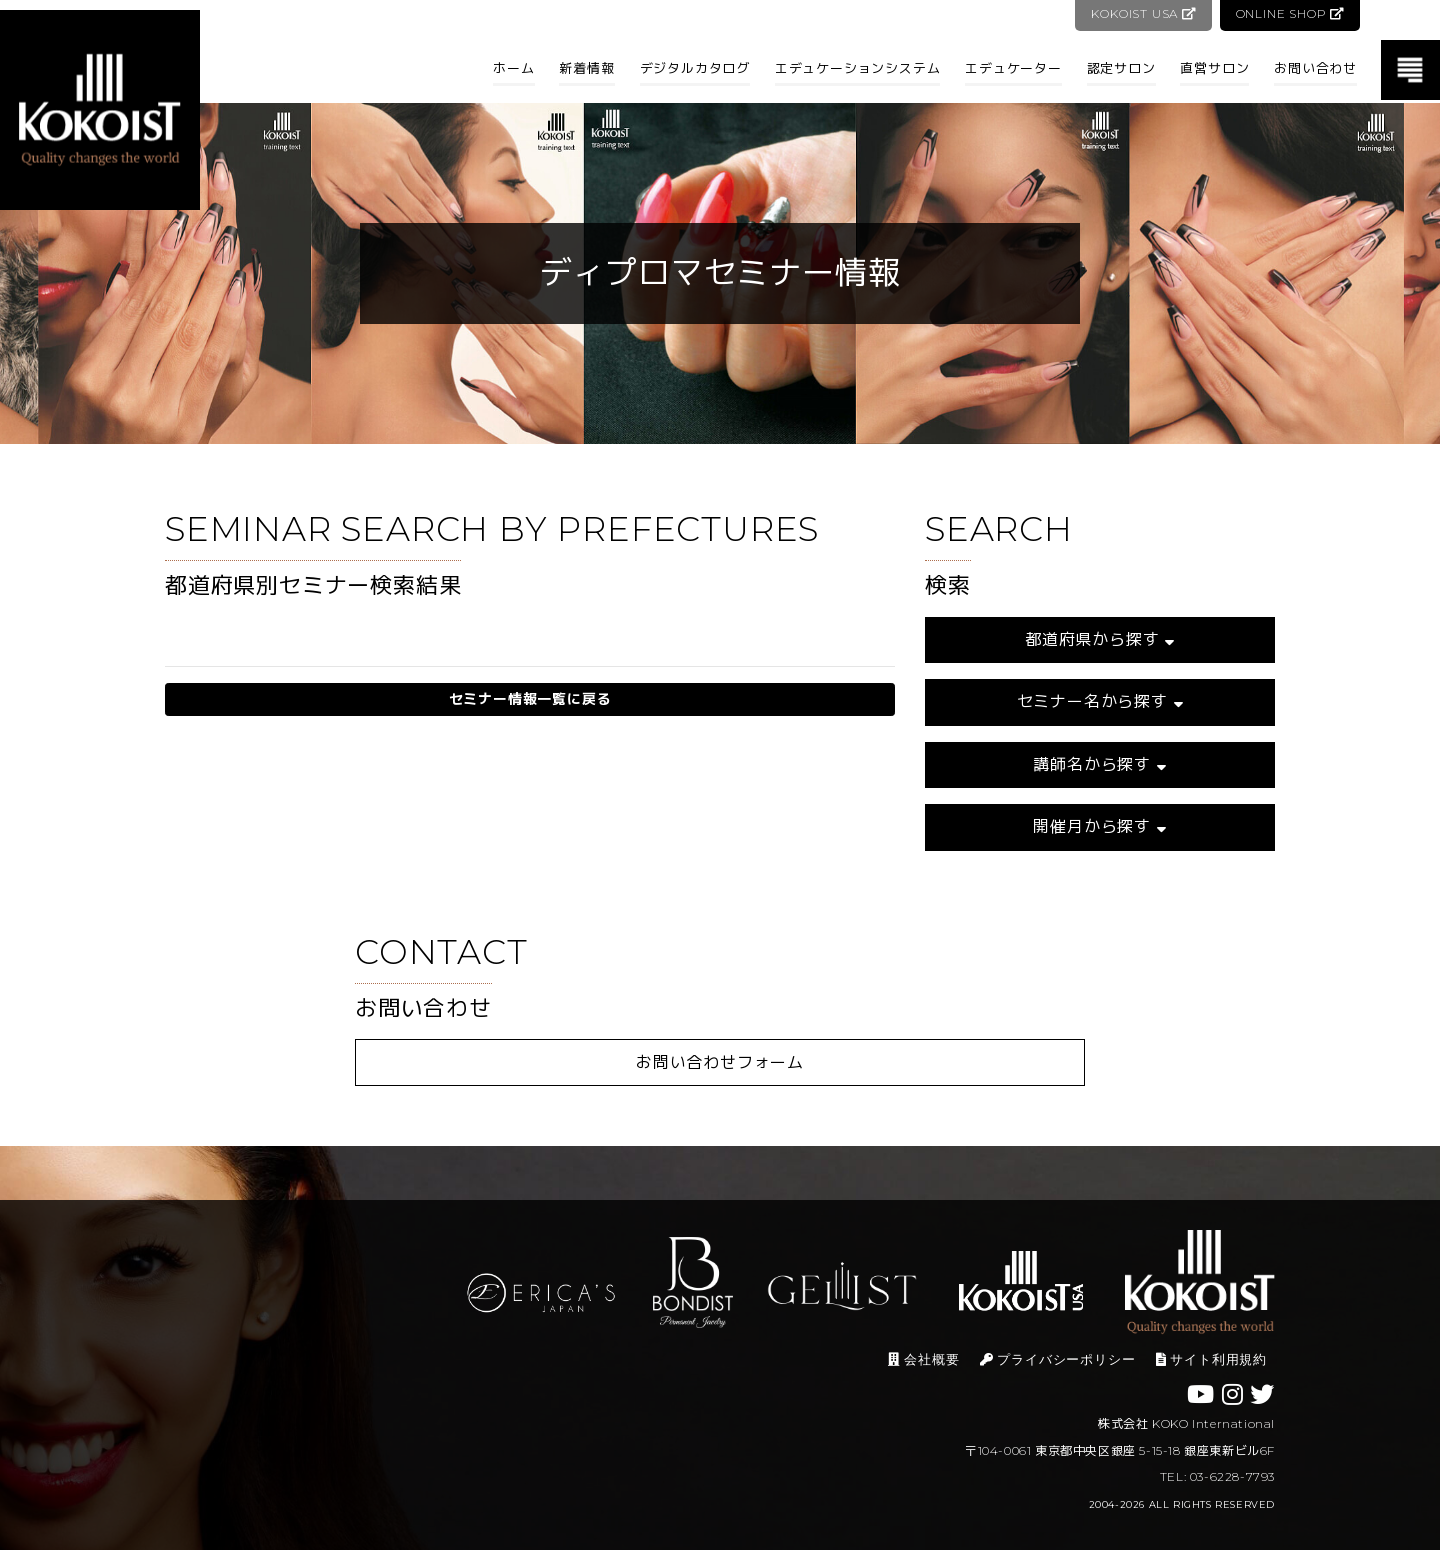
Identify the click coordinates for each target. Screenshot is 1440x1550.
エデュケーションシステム (858, 68)
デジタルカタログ (695, 68)
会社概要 (923, 1359)
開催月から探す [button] (1099, 826)
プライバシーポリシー (1058, 1359)
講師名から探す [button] (1099, 764)
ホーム (513, 68)
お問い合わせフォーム (720, 1062)
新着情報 (586, 68)
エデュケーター (1013, 68)
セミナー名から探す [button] (1100, 701)
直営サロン (1214, 68)
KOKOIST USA (1141, 13)
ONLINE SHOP (1289, 13)
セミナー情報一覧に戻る (530, 699)
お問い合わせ (1315, 68)
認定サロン (1121, 68)
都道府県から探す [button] (1100, 639)
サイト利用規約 (1211, 1359)
